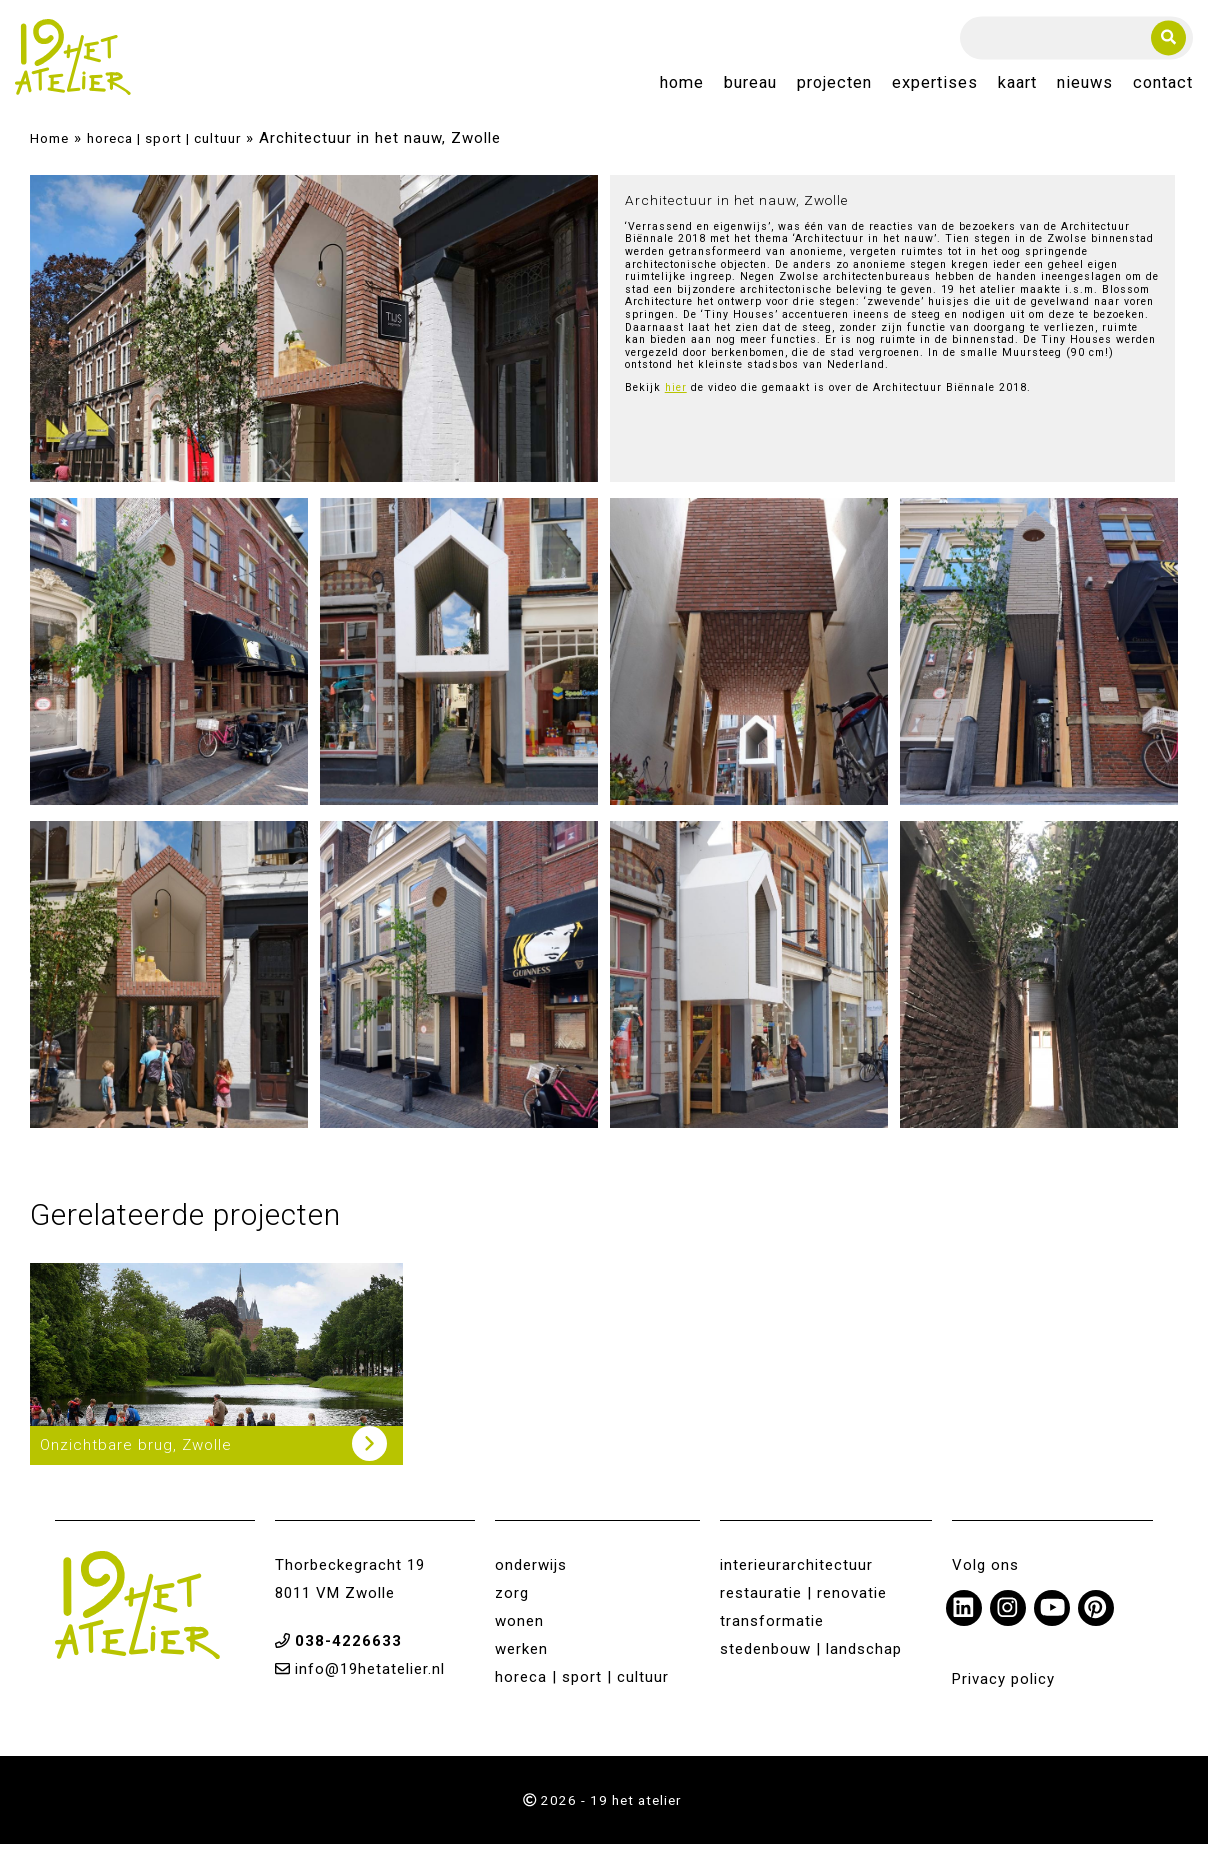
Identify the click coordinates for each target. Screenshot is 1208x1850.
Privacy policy (1003, 1685)
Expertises (935, 86)
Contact (1163, 86)
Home (682, 86)
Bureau (750, 86)
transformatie (772, 1627)
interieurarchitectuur (796, 1571)
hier (676, 395)
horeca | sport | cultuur (164, 144)
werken (521, 1655)
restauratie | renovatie (803, 1599)
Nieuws (1085, 86)
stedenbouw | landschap (811, 1655)
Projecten (834, 86)
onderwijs (531, 1571)
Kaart (1017, 86)
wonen (519, 1627)
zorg (512, 1599)
